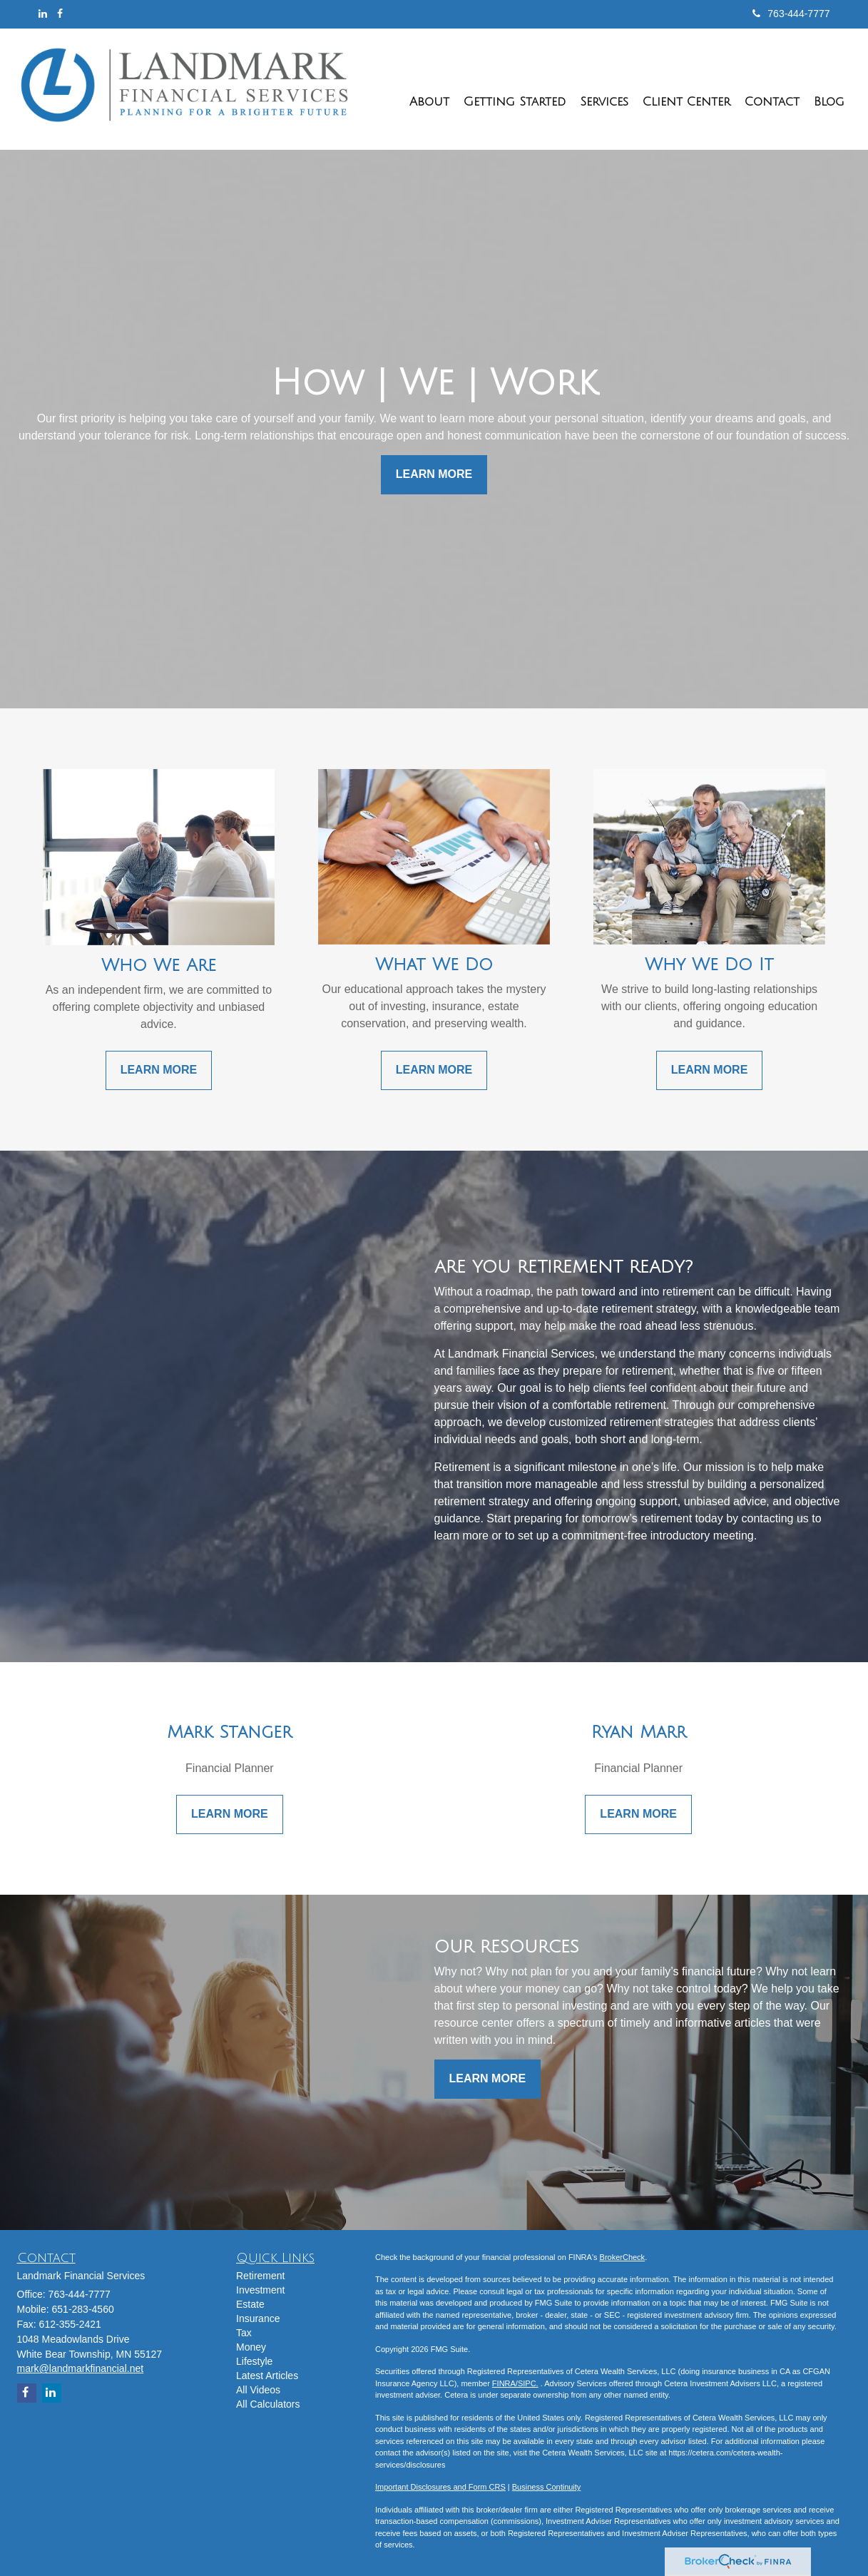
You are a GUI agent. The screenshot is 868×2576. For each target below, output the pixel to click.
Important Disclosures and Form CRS (440, 2487)
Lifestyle (254, 2361)
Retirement (260, 2275)
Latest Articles (267, 2375)
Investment (260, 2290)
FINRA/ (505, 2383)
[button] (429, 89)
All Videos (258, 2390)
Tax (244, 2332)
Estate (250, 2304)
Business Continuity (546, 2487)
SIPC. (528, 2383)
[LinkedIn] (43, 13)
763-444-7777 (790, 13)
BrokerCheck (622, 2257)
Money (251, 2347)
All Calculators (268, 2404)
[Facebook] (60, 13)
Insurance (258, 2318)
